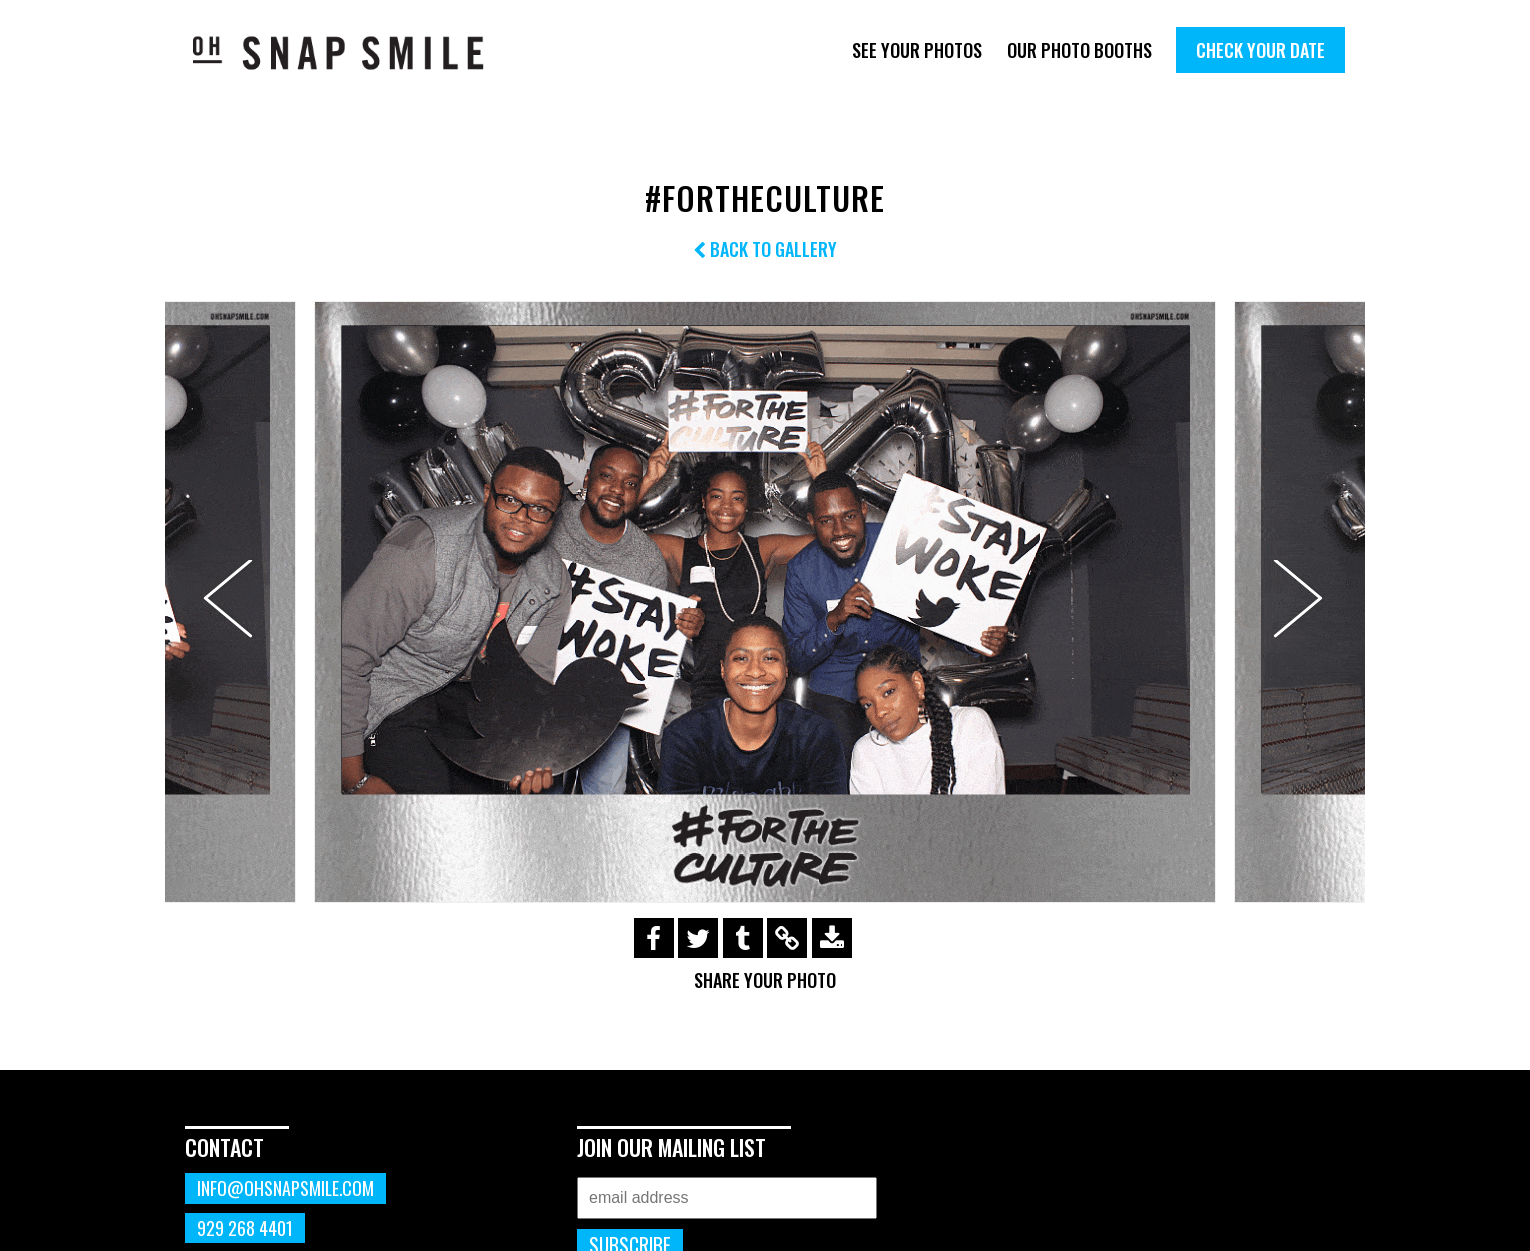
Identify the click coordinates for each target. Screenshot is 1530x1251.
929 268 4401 (245, 1228)
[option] (765, 602)
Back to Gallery (765, 249)
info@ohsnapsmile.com (285, 1188)
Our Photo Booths (1079, 50)
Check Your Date (1260, 50)
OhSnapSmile (352, 52)
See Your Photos (917, 50)
